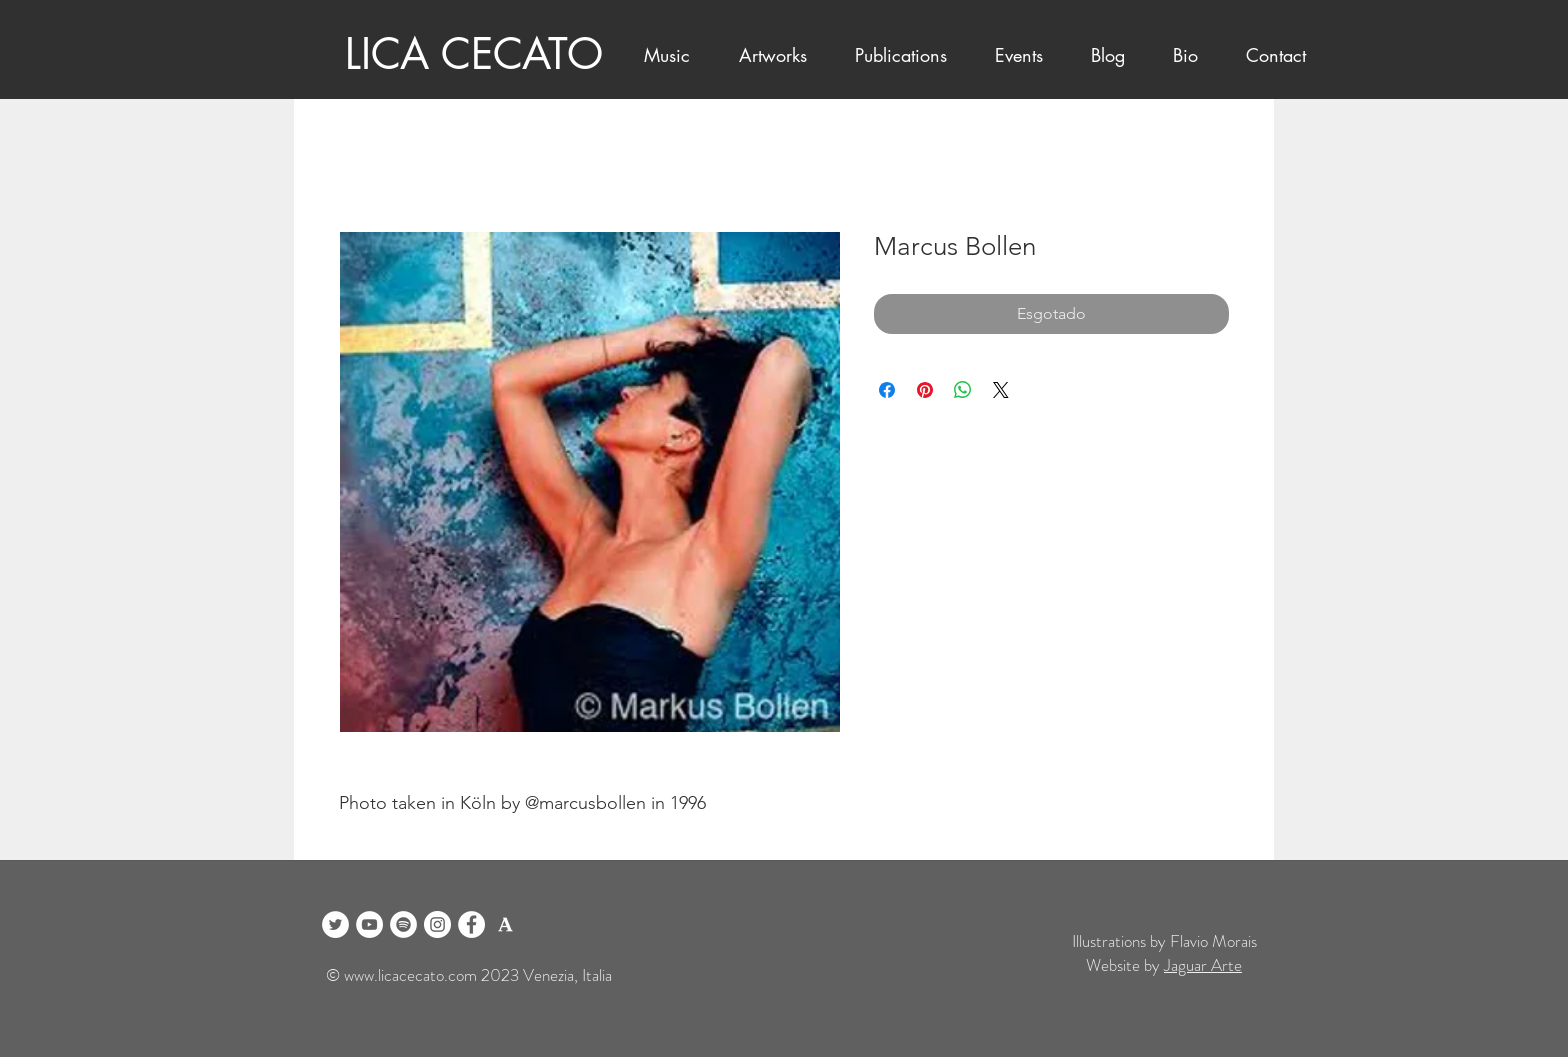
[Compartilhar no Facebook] (887, 390)
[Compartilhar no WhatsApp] (963, 390)
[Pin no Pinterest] (925, 390)
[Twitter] (335, 924)
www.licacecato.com (410, 975)
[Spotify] (403, 924)
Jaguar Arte (1203, 965)
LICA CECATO (474, 54)
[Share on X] (1001, 390)
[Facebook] (471, 924)
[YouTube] (369, 924)
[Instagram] (437, 924)
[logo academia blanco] (505, 924)
